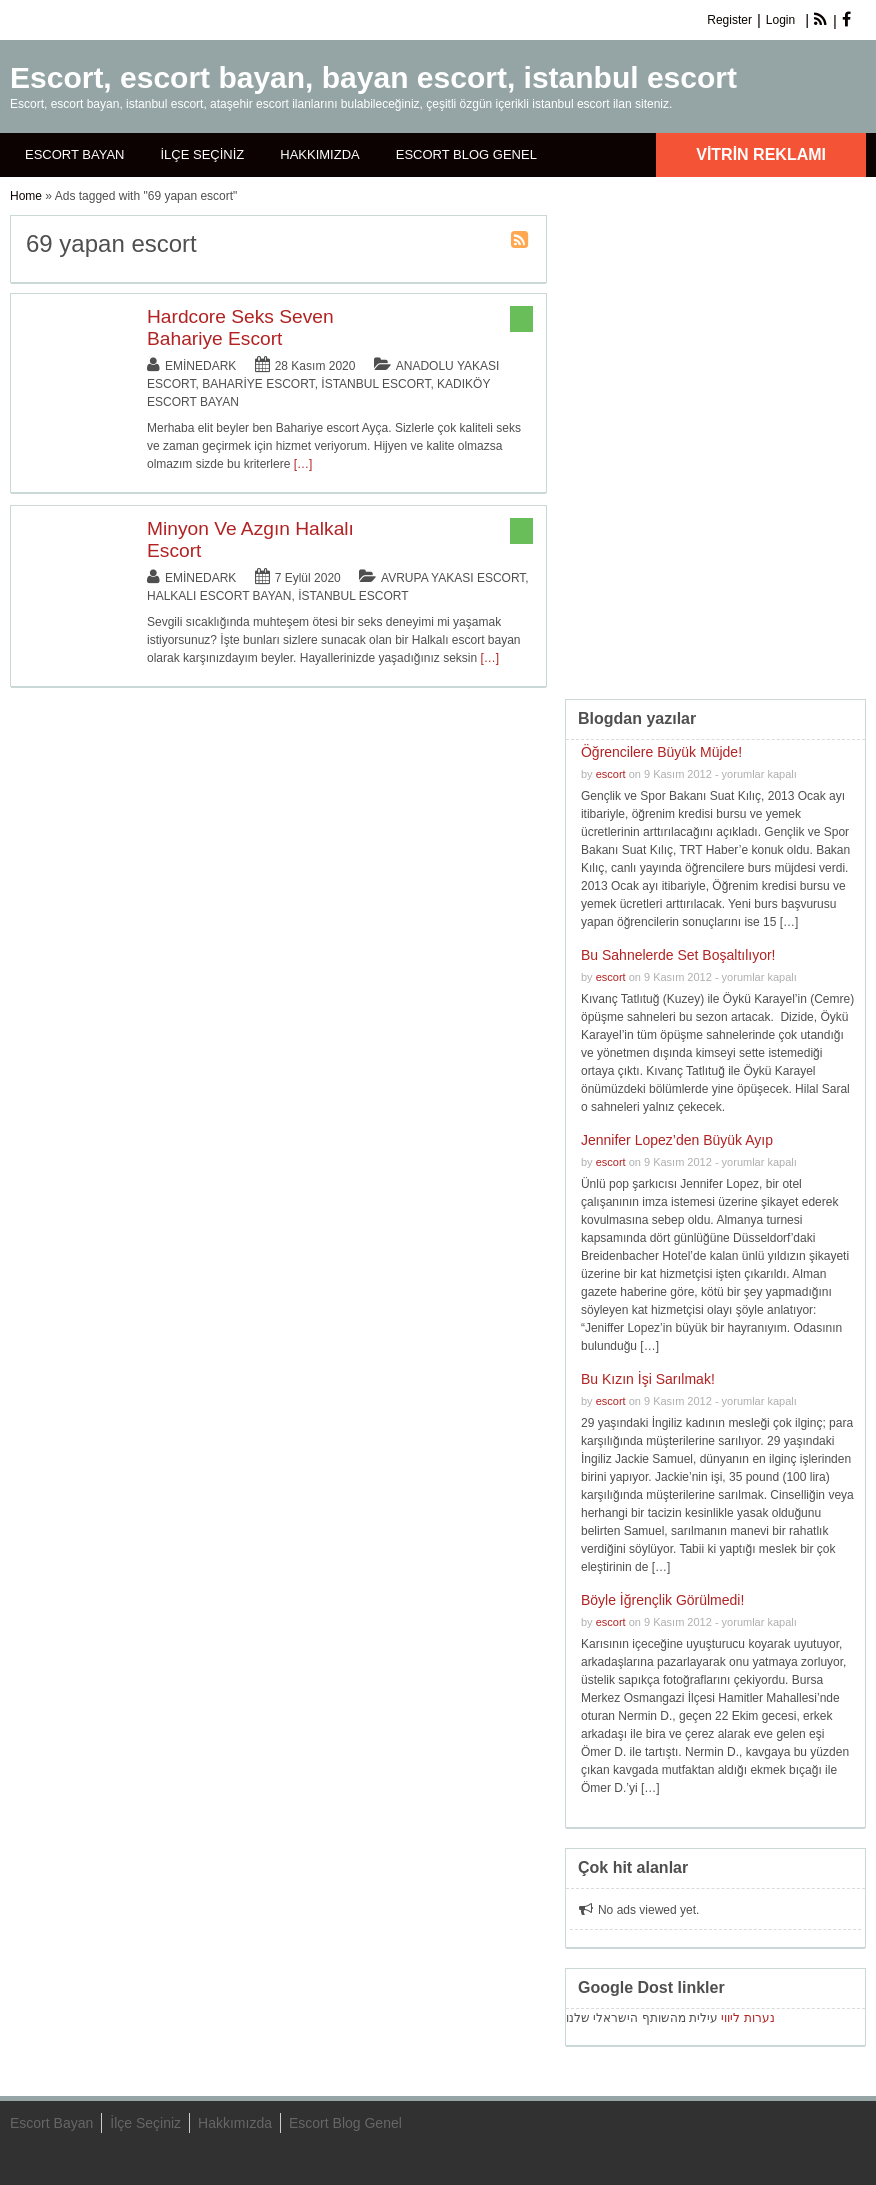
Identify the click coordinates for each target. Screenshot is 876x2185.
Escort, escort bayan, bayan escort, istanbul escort (373, 77)
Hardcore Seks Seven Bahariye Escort (240, 327)
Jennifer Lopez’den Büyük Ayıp (677, 1140)
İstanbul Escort (375, 384)
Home (26, 196)
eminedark (200, 366)
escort (611, 774)
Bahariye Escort (258, 384)
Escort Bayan (74, 154)
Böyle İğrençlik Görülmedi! (662, 1600)
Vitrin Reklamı (761, 154)
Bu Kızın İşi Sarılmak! (648, 1379)
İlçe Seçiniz (202, 154)
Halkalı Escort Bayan (219, 596)
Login (780, 20)
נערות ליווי (747, 2018)
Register (729, 20)
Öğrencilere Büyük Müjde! (661, 752)
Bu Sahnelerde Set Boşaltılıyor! (678, 955)
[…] (303, 464)
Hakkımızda (319, 154)
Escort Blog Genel (466, 154)
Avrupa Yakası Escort (453, 578)
